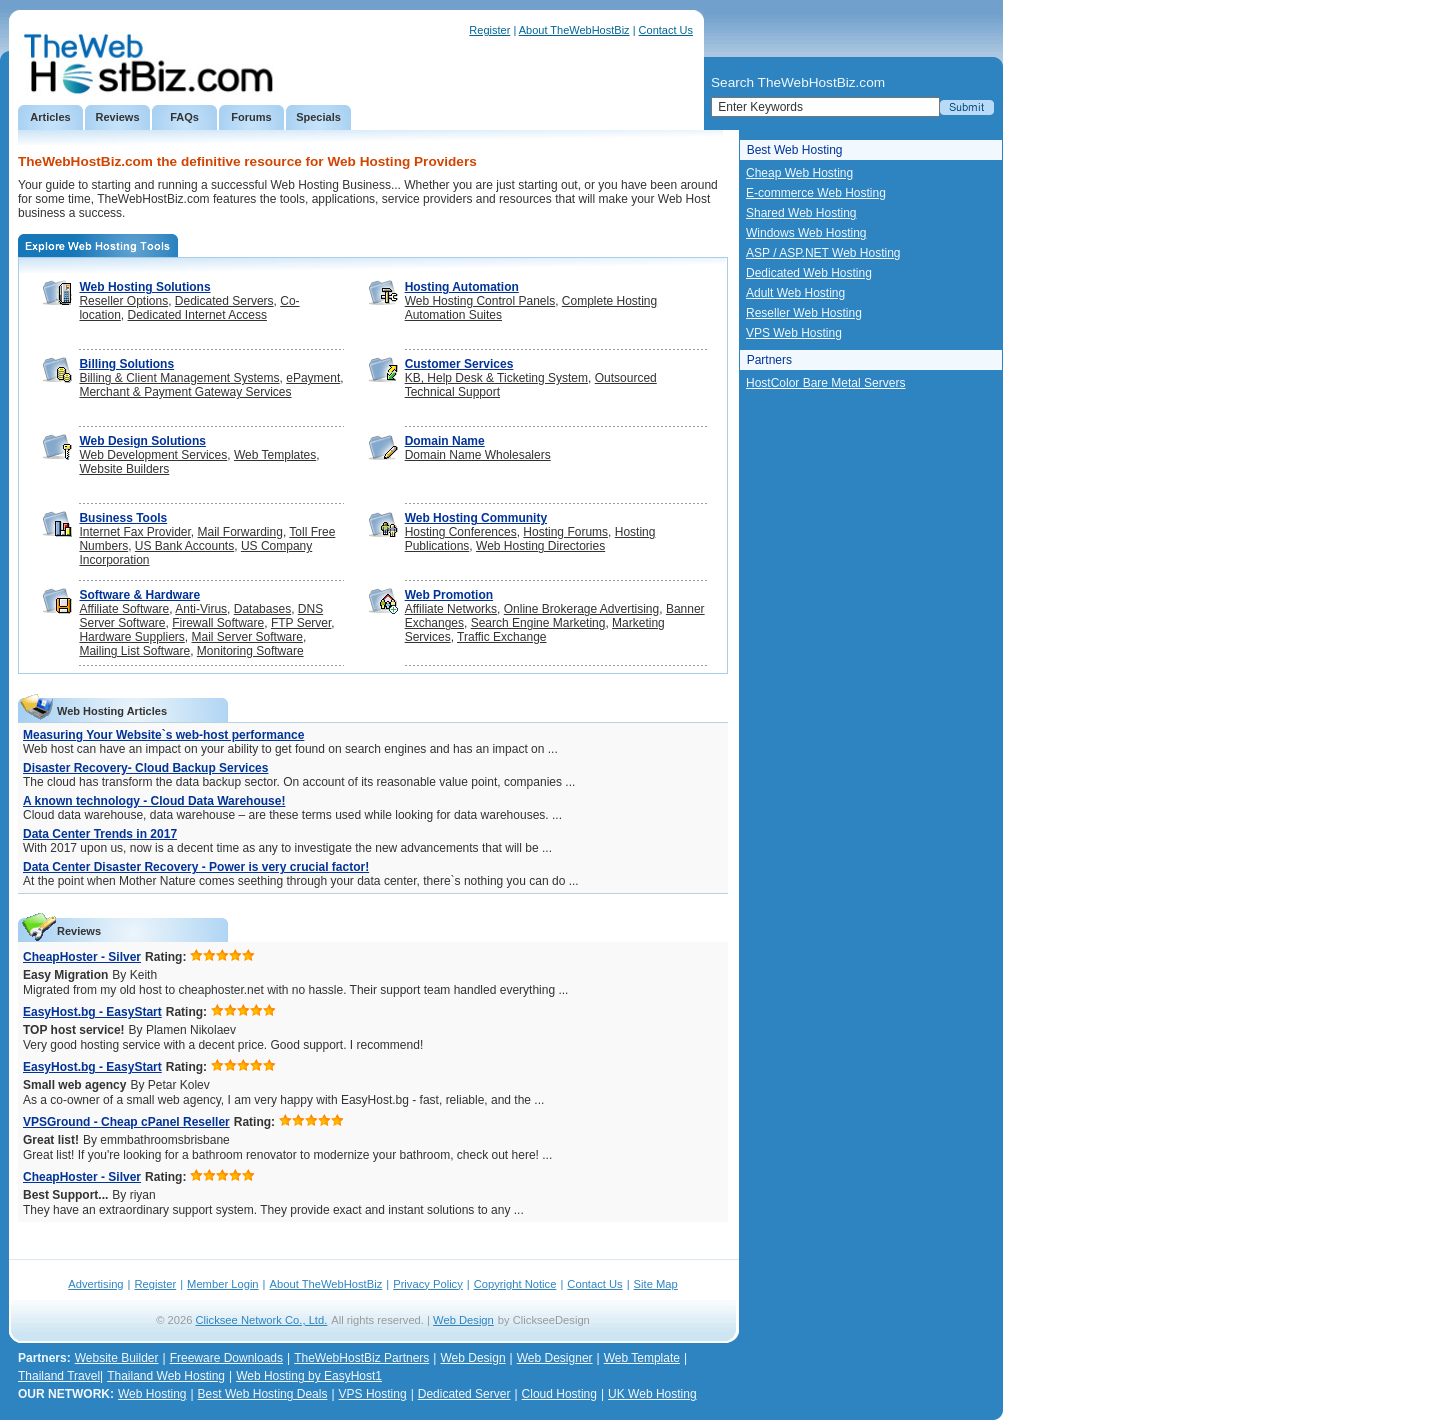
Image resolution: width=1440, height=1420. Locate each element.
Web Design (463, 1320)
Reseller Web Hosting (804, 313)
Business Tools (123, 518)
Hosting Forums (565, 532)
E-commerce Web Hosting (816, 193)
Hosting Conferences (461, 532)
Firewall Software (218, 623)
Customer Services (459, 364)
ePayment (313, 378)
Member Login (223, 1284)
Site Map (656, 1284)
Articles (50, 117)
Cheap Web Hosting (799, 173)
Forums (251, 117)
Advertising (95, 1284)
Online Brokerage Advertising (581, 609)
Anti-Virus (201, 609)
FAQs (184, 117)
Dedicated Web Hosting (809, 273)
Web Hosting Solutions (144, 287)
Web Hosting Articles (112, 711)
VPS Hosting (373, 1394)
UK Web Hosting (652, 1394)
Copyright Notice (515, 1284)
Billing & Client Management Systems (179, 378)
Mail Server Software (247, 637)
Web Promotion (449, 595)
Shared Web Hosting (801, 213)
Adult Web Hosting (795, 293)
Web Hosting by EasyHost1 (309, 1376)
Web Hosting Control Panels (480, 301)
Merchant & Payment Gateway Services (185, 392)
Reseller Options (123, 301)
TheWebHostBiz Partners (361, 1358)
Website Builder (117, 1358)
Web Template (642, 1358)
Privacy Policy (428, 1284)
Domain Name (445, 441)
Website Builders (124, 469)
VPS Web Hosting (794, 333)
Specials (318, 117)
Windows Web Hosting (806, 233)
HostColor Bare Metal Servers (825, 383)
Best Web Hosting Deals (263, 1394)
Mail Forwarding (240, 532)
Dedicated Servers (224, 301)
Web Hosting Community (476, 518)
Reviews (117, 117)
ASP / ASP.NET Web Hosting (823, 253)
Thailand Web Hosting (166, 1376)
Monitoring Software (250, 651)
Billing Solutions (126, 364)
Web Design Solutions (142, 441)
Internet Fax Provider (134, 532)
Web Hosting (152, 1394)
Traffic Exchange (501, 637)
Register (489, 30)
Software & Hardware (139, 595)
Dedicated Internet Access (197, 315)
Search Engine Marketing (538, 623)
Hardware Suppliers (131, 637)
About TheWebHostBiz (574, 30)
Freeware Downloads (226, 1358)
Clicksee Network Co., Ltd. (262, 1320)
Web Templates (275, 455)
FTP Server (301, 623)
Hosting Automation (462, 287)
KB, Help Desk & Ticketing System (496, 378)
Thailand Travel (59, 1376)
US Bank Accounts (184, 546)
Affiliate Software (124, 609)
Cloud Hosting (559, 1394)
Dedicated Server (464, 1394)
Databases (262, 609)
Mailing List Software (134, 651)
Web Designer (555, 1358)
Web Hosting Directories (540, 546)
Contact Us (666, 30)
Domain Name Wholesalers (478, 455)
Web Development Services (153, 455)
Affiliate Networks (451, 609)
